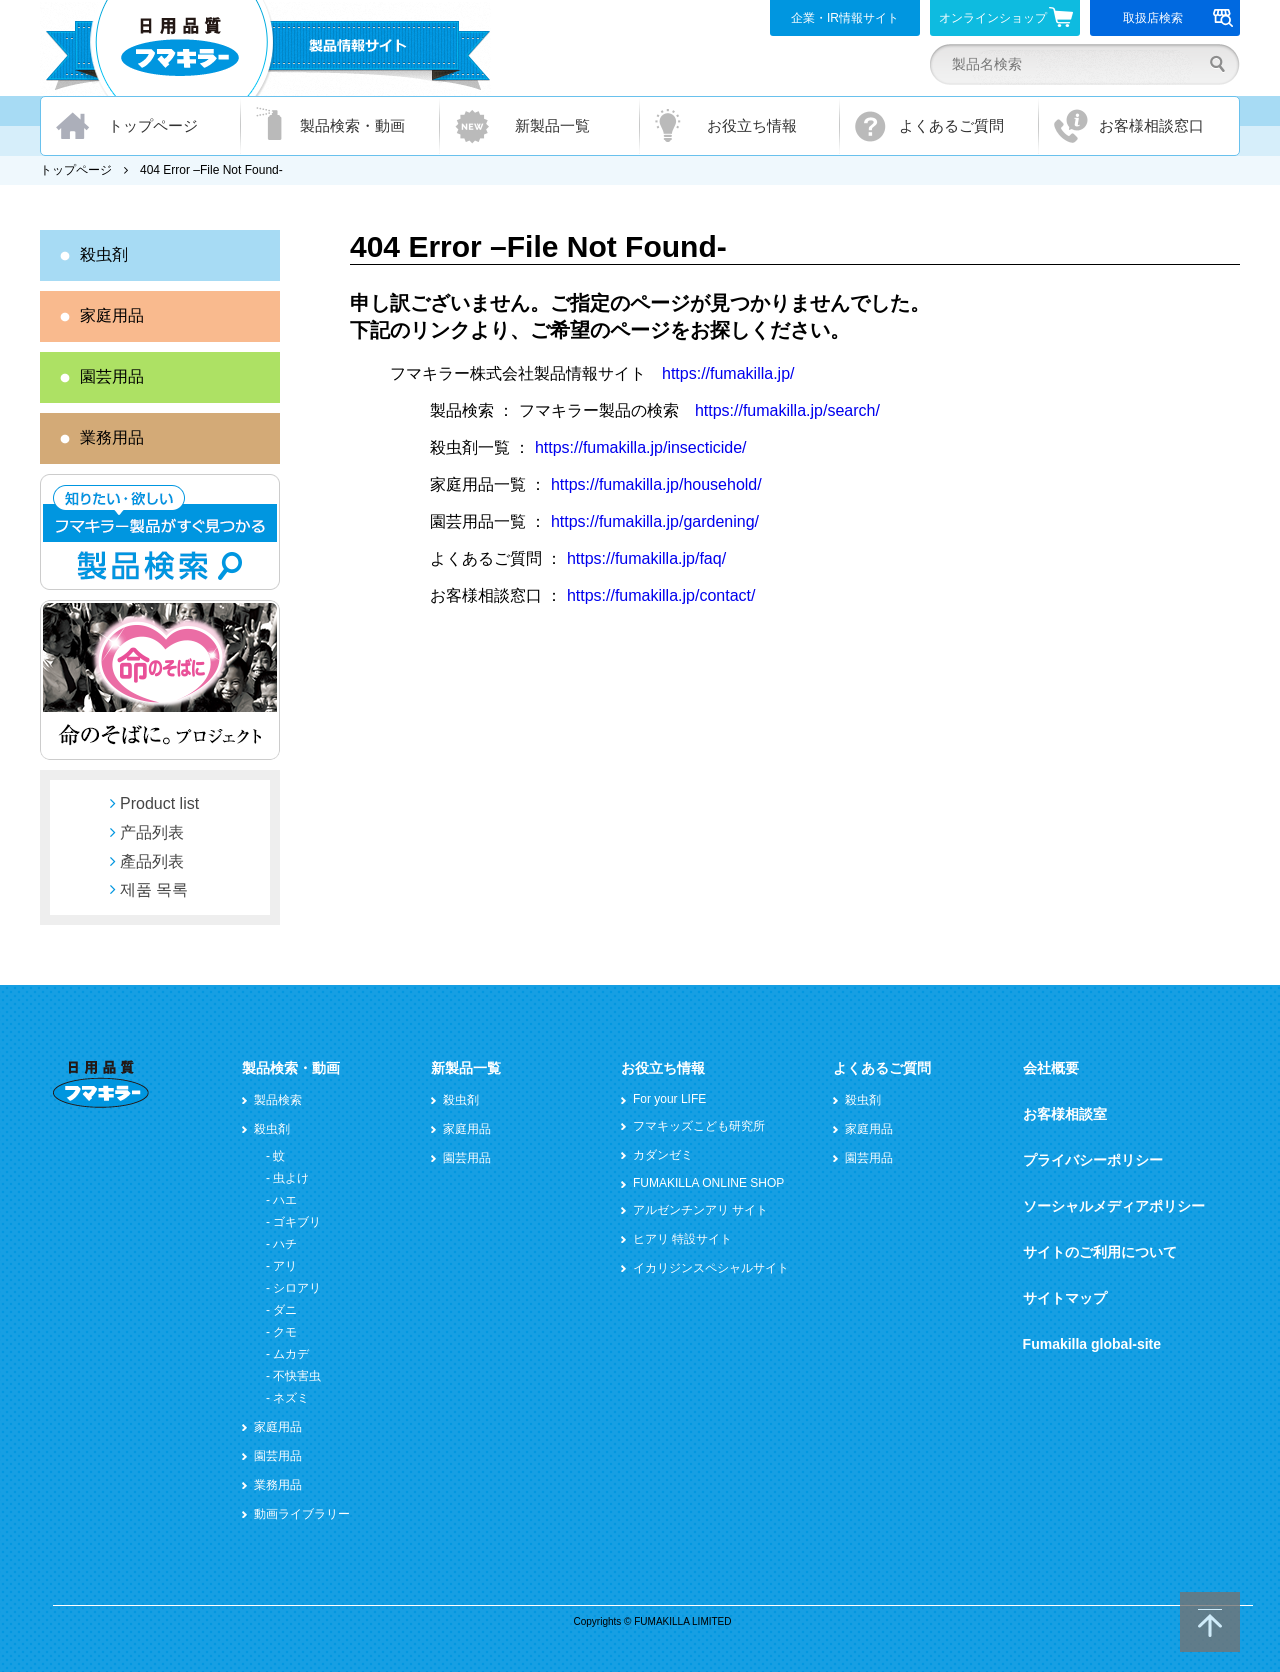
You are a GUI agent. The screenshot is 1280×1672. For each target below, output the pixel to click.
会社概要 (1051, 1068)
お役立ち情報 (752, 125)
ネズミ (291, 1398)
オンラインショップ (1006, 17)
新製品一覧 (552, 125)
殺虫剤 (104, 254)
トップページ (153, 125)
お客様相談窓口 (1151, 125)
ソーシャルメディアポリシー (1114, 1206)
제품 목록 (154, 889)
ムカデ (291, 1354)
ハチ (285, 1244)
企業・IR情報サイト (845, 18)
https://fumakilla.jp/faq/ (646, 558)
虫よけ (291, 1178)
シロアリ (297, 1288)
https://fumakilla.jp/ (728, 373)
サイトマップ (1065, 1298)
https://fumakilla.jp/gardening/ (655, 521)
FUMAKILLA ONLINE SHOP (708, 1183)
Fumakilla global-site (1092, 1344)
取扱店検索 (1178, 18)
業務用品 (112, 437)
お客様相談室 (1065, 1114)
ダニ (285, 1310)
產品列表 (152, 861)
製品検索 (278, 1100)
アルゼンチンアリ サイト (700, 1210)
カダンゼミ (663, 1155)
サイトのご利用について (1100, 1252)
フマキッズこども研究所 (699, 1126)
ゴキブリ (297, 1222)
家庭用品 (112, 315)
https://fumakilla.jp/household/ (656, 484)
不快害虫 (297, 1376)
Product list (159, 803)
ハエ (285, 1200)
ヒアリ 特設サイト (682, 1239)
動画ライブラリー (302, 1514)
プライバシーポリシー (1093, 1160)
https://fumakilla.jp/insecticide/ (641, 447)
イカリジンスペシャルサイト (711, 1268)
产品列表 (152, 832)
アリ (285, 1266)
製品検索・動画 (352, 125)
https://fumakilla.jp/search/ (787, 410)
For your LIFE (669, 1099)
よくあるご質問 (951, 125)
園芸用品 (112, 376)
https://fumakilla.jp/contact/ (661, 595)
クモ (285, 1332)
